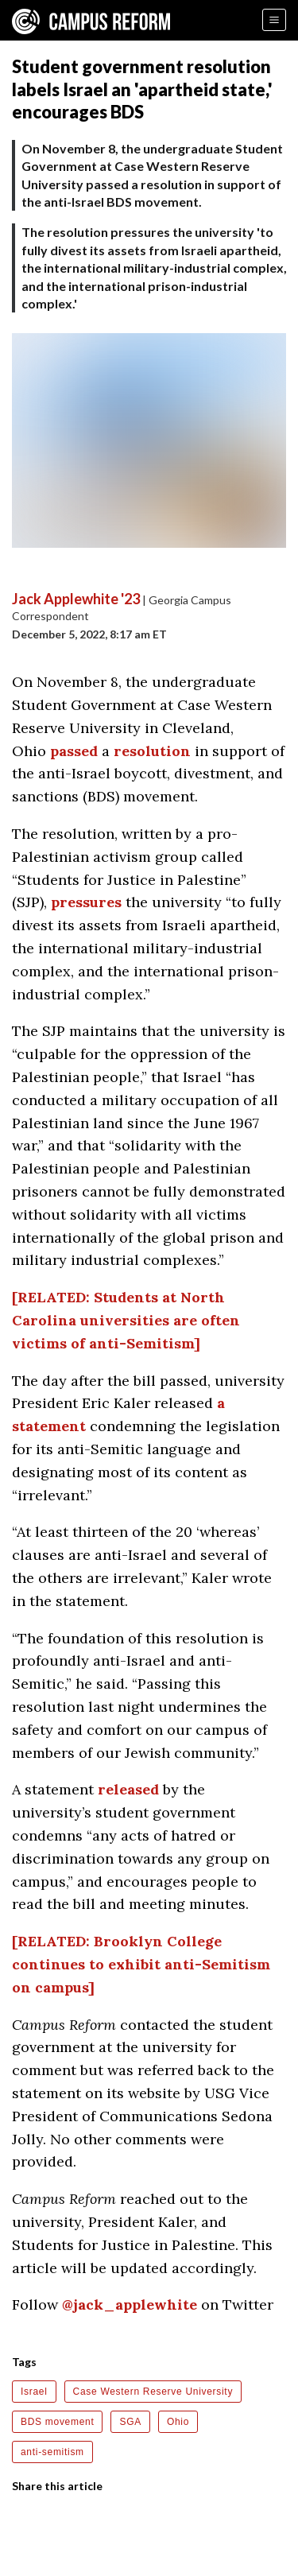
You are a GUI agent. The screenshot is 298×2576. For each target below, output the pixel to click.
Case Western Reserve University (153, 2391)
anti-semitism (52, 2452)
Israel (34, 2391)
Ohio (178, 2421)
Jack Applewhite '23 (76, 598)
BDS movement (57, 2421)
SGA (130, 2421)
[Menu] (274, 20)
